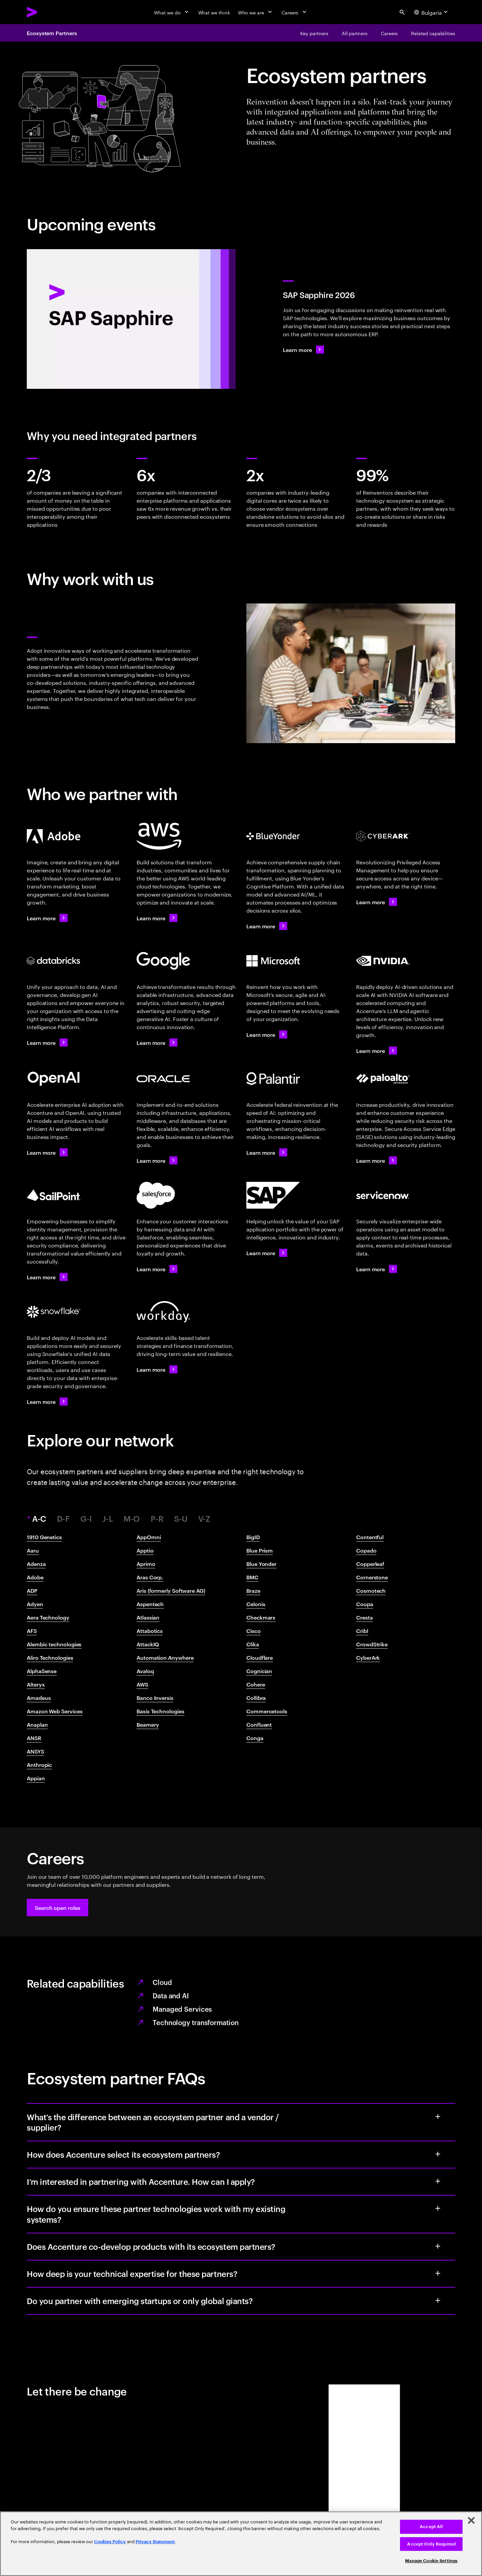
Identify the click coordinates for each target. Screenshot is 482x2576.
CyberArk (368, 1657)
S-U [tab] (180, 1518)
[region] (241, 2543)
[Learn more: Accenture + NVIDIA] (376, 1051)
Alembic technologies (54, 1644)
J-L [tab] (107, 1518)
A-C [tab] (40, 1518)
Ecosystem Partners (52, 33)
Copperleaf (370, 1563)
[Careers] (295, 12)
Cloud (162, 1982)
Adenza (36, 1563)
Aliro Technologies (50, 1657)
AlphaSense (42, 1670)
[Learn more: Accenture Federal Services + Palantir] (266, 1152)
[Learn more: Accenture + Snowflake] (47, 1401)
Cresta (364, 1617)
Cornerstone (372, 1577)
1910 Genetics (44, 1537)
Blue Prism (259, 1550)
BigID (253, 1537)
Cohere (255, 1684)
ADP (32, 1590)
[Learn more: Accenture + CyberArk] (376, 902)
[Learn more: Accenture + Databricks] (47, 1042)
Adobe (35, 1577)
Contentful (370, 1537)
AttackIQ (148, 1644)
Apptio (145, 1550)
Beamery (148, 1724)
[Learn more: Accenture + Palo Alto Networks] (376, 1160)
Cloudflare (259, 1657)
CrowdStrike (372, 1644)
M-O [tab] (132, 1518)
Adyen (35, 1603)
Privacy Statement (155, 2541)
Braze (253, 1590)
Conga (254, 1737)
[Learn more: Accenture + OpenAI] (47, 1152)
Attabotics (150, 1630)
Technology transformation (196, 2022)
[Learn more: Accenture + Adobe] (47, 918)
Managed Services (182, 2008)
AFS (32, 1630)
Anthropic (39, 1764)
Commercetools (266, 1711)
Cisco (253, 1630)
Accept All (431, 2526)
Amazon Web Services (54, 1711)
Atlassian (148, 1617)
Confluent (259, 1724)
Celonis (255, 1603)
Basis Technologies (160, 1711)
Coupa (364, 1603)
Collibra (256, 1697)
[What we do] (171, 12)
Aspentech (150, 1603)
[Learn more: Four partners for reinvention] (266, 926)
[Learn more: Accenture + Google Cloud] (157, 1042)
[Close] (471, 2520)
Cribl (362, 1630)
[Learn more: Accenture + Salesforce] (157, 1269)
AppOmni (149, 1537)
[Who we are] (255, 12)
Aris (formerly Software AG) (171, 1590)
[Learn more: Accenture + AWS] (157, 918)
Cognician (259, 1670)
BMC (252, 1577)
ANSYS (35, 1751)
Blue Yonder (261, 1563)
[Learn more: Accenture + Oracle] (157, 1160)
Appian (36, 1778)
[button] (57, 1907)
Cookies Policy (110, 2541)
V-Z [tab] (204, 1518)
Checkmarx (260, 1617)
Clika (252, 1644)
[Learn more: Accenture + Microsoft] (266, 1034)
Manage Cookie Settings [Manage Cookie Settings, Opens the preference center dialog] (431, 2561)
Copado (366, 1550)
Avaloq (145, 1670)
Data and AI (171, 1995)
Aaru (33, 1550)
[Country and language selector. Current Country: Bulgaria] (432, 12)
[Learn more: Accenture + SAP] (266, 1253)
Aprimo (146, 1563)
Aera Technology (48, 1617)
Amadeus (39, 1697)
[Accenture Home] (47, 12)
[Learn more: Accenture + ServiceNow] (376, 1269)
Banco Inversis (155, 1697)
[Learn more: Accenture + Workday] (157, 1369)
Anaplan (37, 1724)
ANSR (34, 1737)
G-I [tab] (86, 1518)
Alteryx (36, 1684)
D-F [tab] (63, 1518)
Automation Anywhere (165, 1657)
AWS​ (142, 1684)
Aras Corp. (150, 1577)
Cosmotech (371, 1590)
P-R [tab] (157, 1518)
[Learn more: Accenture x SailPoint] (47, 1277)
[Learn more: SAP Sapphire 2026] (303, 350)
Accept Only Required (431, 2544)
